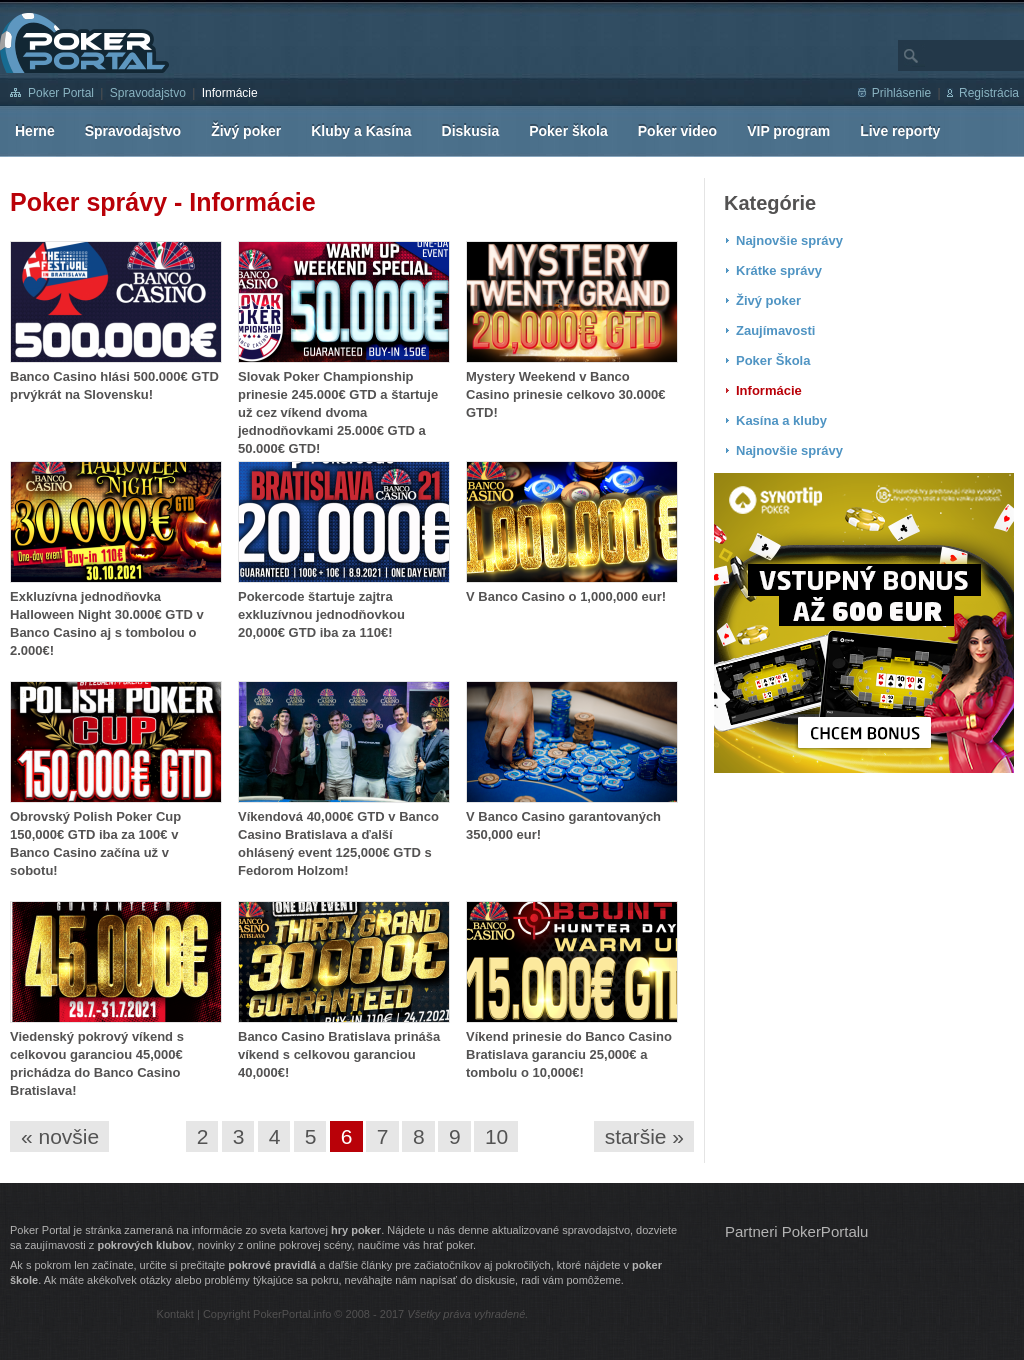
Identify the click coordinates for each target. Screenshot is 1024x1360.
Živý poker (246, 131)
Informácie (230, 93)
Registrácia (989, 93)
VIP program (788, 131)
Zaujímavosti (775, 330)
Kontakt (175, 1314)
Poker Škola (773, 360)
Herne (35, 131)
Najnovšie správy (789, 240)
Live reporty (900, 131)
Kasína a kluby (781, 420)
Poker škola (568, 131)
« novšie (60, 1136)
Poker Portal (61, 93)
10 (496, 1136)
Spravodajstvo (148, 93)
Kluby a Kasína (361, 131)
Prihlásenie (901, 93)
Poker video (677, 131)
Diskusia (471, 131)
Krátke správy (779, 270)
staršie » (644, 1136)
